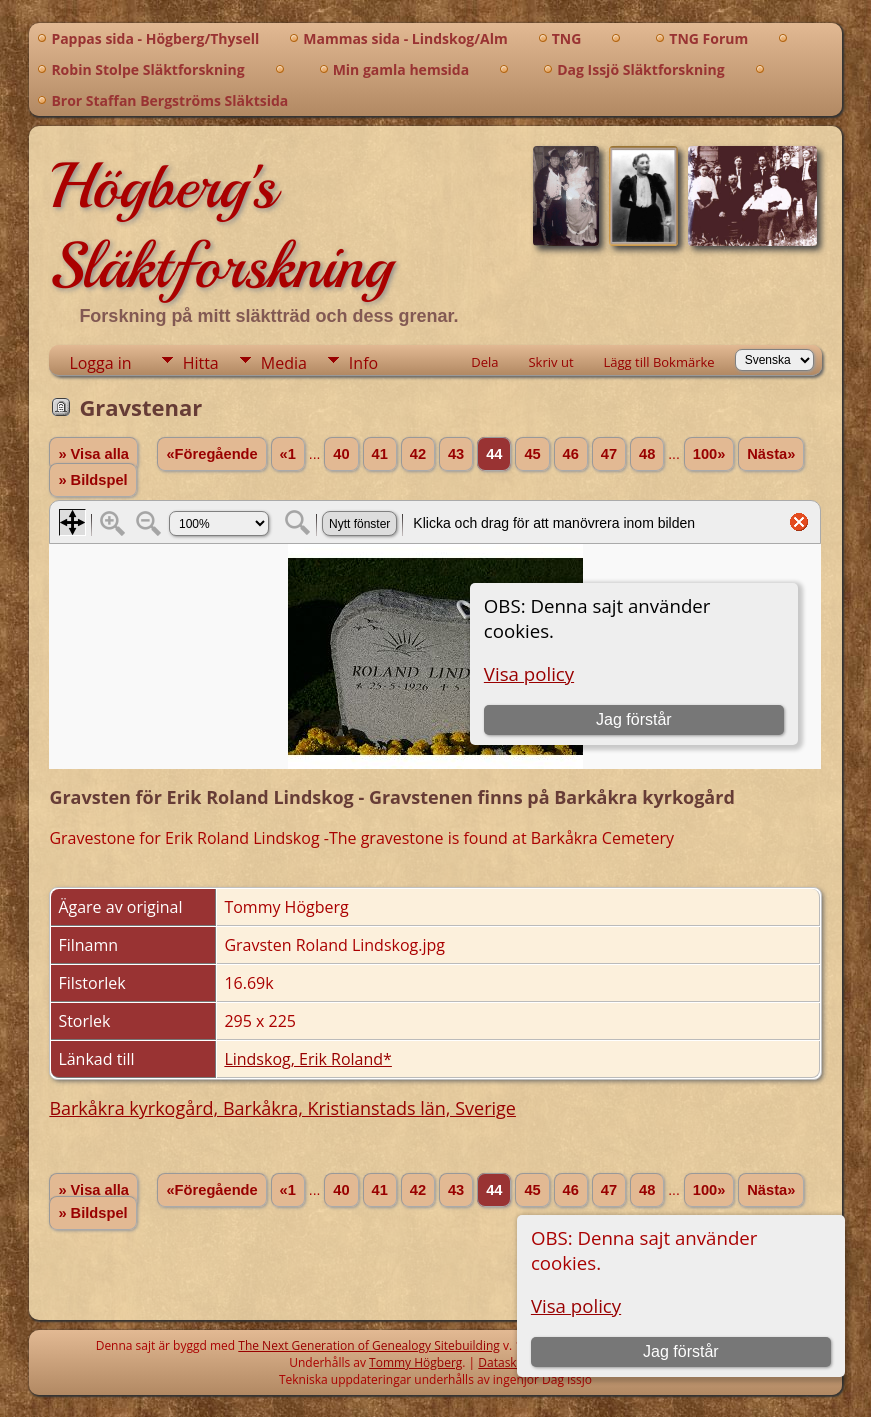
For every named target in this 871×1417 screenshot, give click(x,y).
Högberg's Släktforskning (220, 226)
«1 (288, 454)
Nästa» (771, 454)
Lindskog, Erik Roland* (308, 1059)
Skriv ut (550, 362)
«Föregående (211, 454)
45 (532, 454)
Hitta (201, 363)
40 (341, 454)
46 (571, 454)
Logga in (100, 363)
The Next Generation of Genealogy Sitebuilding (369, 1345)
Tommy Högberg (415, 1362)
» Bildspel (92, 480)
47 (609, 454)
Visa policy (576, 1305)
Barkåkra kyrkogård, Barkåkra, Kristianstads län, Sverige (282, 1108)
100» (709, 454)
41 (380, 454)
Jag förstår (681, 1351)
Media (284, 363)
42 (418, 454)
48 (647, 454)
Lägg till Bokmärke (659, 362)
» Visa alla (93, 454)
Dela (484, 362)
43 (456, 454)
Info (363, 363)
